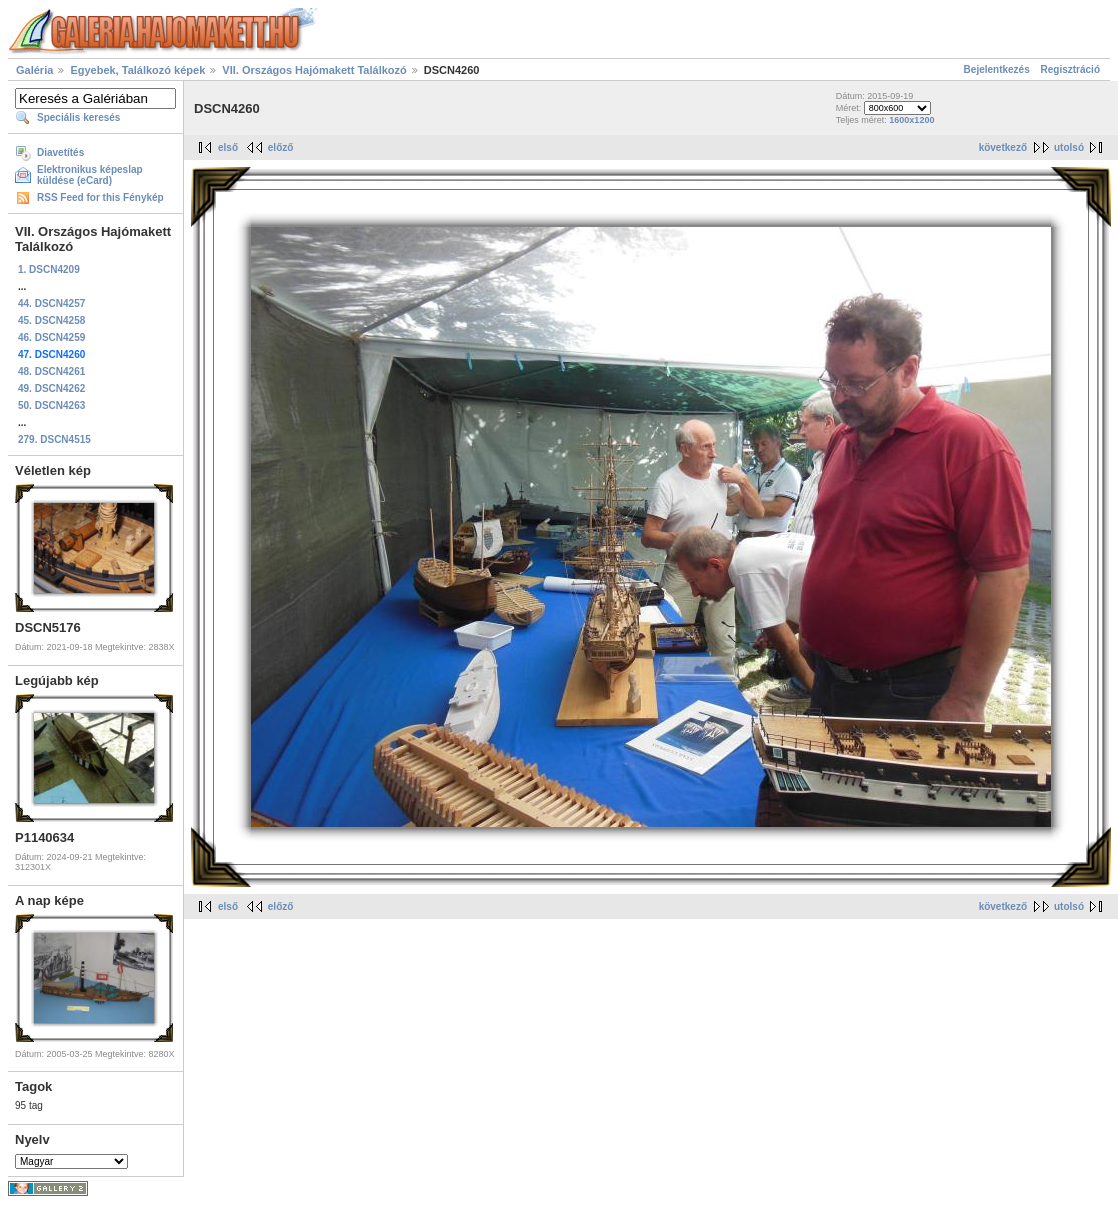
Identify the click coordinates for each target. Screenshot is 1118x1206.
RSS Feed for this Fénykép (100, 197)
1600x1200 (911, 120)
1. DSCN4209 (49, 269)
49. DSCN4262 (51, 388)
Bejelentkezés (997, 69)
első (228, 147)
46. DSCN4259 (51, 337)
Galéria (34, 70)
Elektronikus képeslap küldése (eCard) (90, 175)
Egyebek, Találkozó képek (137, 70)
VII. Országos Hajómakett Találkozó (314, 70)
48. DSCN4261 (51, 371)
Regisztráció (1070, 69)
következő (1003, 147)
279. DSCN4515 (54, 439)
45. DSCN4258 (51, 320)
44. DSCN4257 (51, 303)
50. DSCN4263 (51, 405)
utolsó (1069, 147)
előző (281, 147)
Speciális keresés (78, 117)
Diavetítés (60, 152)
